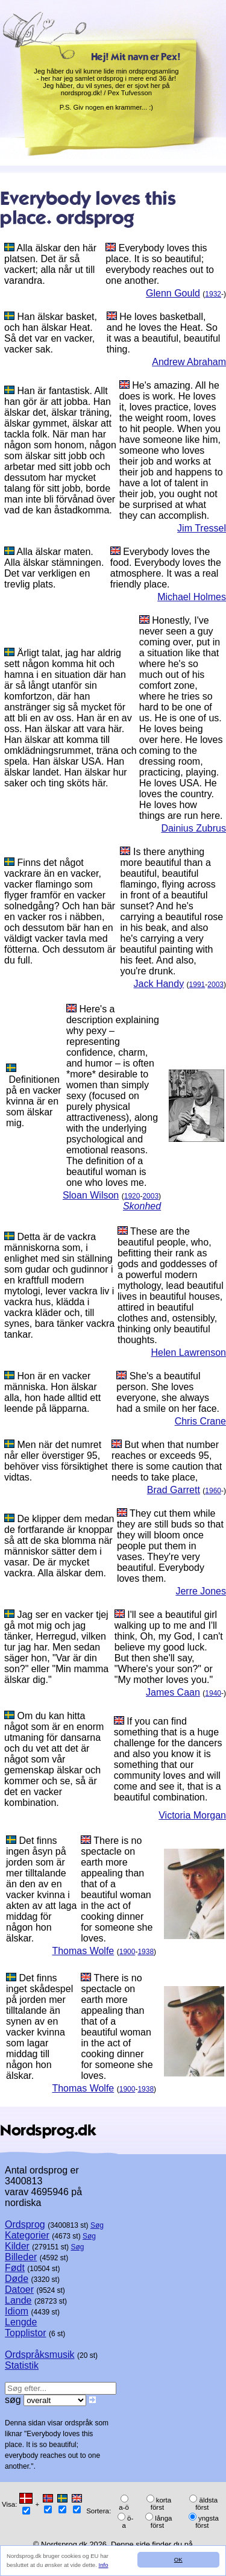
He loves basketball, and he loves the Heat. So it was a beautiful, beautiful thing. (164, 333)
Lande (18, 2300)
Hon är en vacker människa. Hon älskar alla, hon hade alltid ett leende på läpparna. (52, 1392)
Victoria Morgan (192, 1815)
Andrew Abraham (189, 362)
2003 (215, 984)
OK (178, 2559)
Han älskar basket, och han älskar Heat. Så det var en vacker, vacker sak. (50, 333)
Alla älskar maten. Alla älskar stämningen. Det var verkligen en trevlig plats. (54, 568)
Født (15, 2268)
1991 (197, 984)
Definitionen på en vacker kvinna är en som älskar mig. (33, 1101)
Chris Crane (200, 1421)
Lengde (21, 2322)
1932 (213, 294)
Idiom (16, 2311)
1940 (213, 1693)
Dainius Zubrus (193, 828)
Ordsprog (25, 2224)
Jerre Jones (200, 1591)
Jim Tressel (201, 528)
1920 (132, 1196)
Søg (97, 2225)
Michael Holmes (191, 597)
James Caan (173, 1692)
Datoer (19, 2289)
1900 (127, 1952)
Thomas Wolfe (83, 1951)
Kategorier (27, 2235)
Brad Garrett (173, 1490)
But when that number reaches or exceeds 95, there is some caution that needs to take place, (166, 1461)
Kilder (17, 2246)
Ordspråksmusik (40, 2354)
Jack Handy (159, 984)
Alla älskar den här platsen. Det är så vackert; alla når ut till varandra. (50, 264)
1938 (145, 1952)
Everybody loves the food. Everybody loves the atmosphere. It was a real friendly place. (165, 568)
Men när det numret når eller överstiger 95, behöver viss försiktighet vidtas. (56, 1461)
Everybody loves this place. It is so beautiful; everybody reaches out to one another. (159, 264)
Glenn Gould (173, 293)
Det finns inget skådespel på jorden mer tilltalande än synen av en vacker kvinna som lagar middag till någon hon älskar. (39, 2027)
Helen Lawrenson (188, 1352)
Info (103, 2565)
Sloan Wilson (91, 1195)
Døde (16, 2279)
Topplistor (25, 2333)
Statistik (22, 2365)
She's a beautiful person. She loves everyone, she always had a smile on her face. (167, 1392)
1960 (213, 1491)
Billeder (21, 2257)
